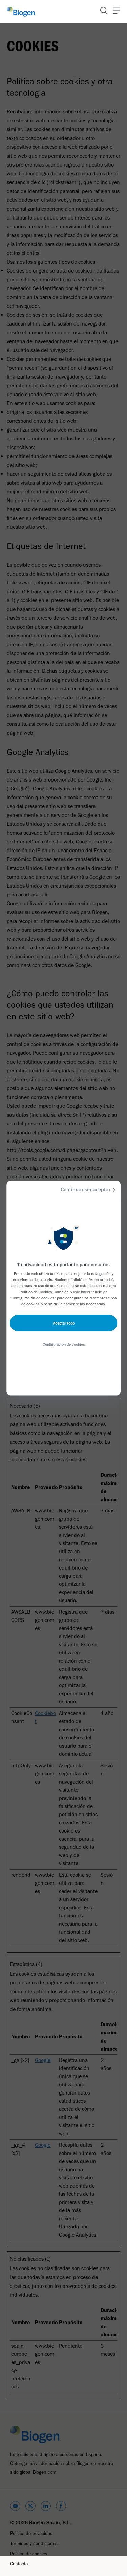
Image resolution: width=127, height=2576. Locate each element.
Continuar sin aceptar (89, 1189)
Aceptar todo (64, 1322)
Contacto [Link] (19, 2564)
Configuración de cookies (64, 1344)
